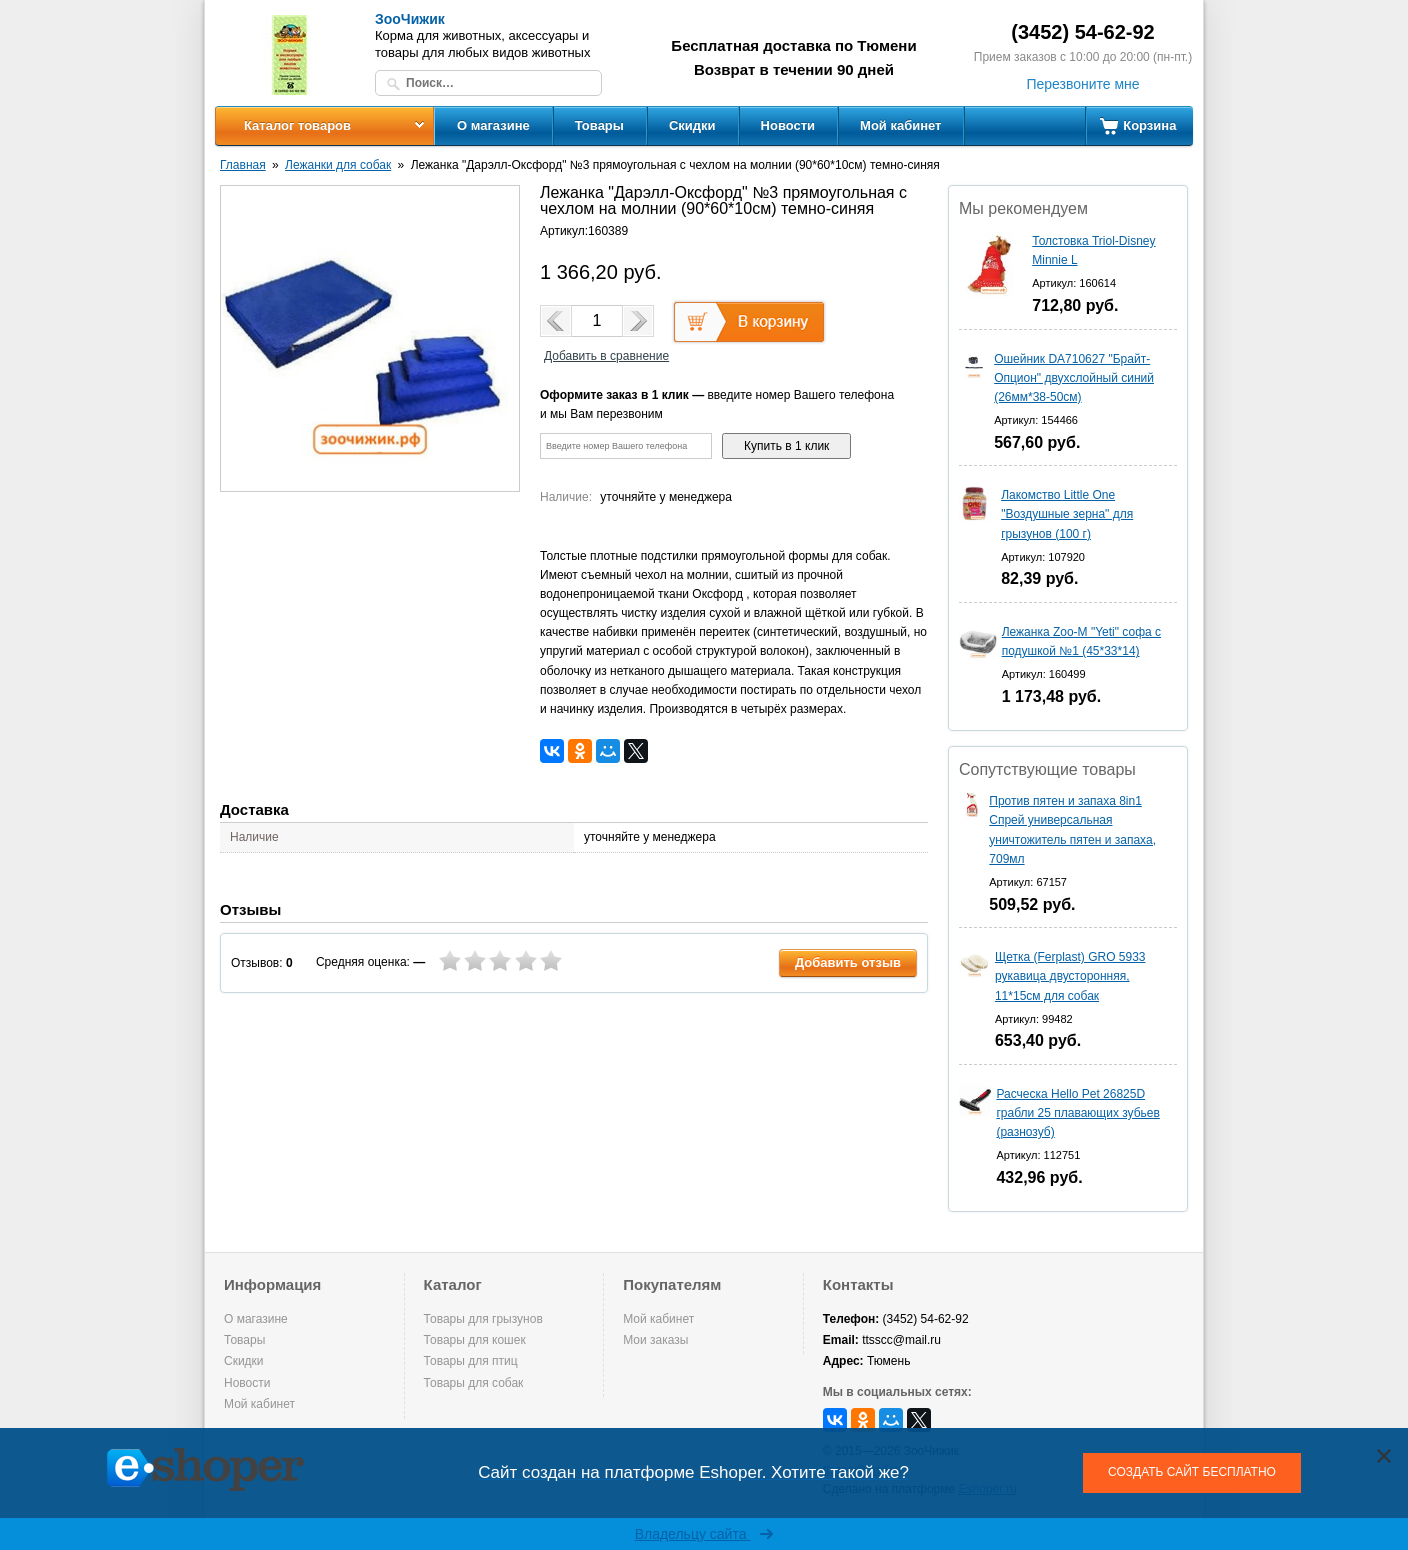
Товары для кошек (475, 1340)
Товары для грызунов (483, 1319)
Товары (599, 125)
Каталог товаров (297, 125)
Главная (243, 165)
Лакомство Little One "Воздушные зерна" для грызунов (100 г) (1067, 514)
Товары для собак (474, 1383)
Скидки (692, 125)
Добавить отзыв (848, 962)
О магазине (493, 125)
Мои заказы (655, 1340)
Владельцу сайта (704, 1534)
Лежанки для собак (338, 165)
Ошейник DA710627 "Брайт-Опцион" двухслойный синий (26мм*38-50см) (1074, 378)
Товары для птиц (471, 1361)
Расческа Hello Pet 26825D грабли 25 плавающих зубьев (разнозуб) (1077, 1113)
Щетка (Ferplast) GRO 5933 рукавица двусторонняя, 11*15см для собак (1070, 976)
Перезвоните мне (1082, 84)
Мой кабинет (900, 125)
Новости (788, 125)
